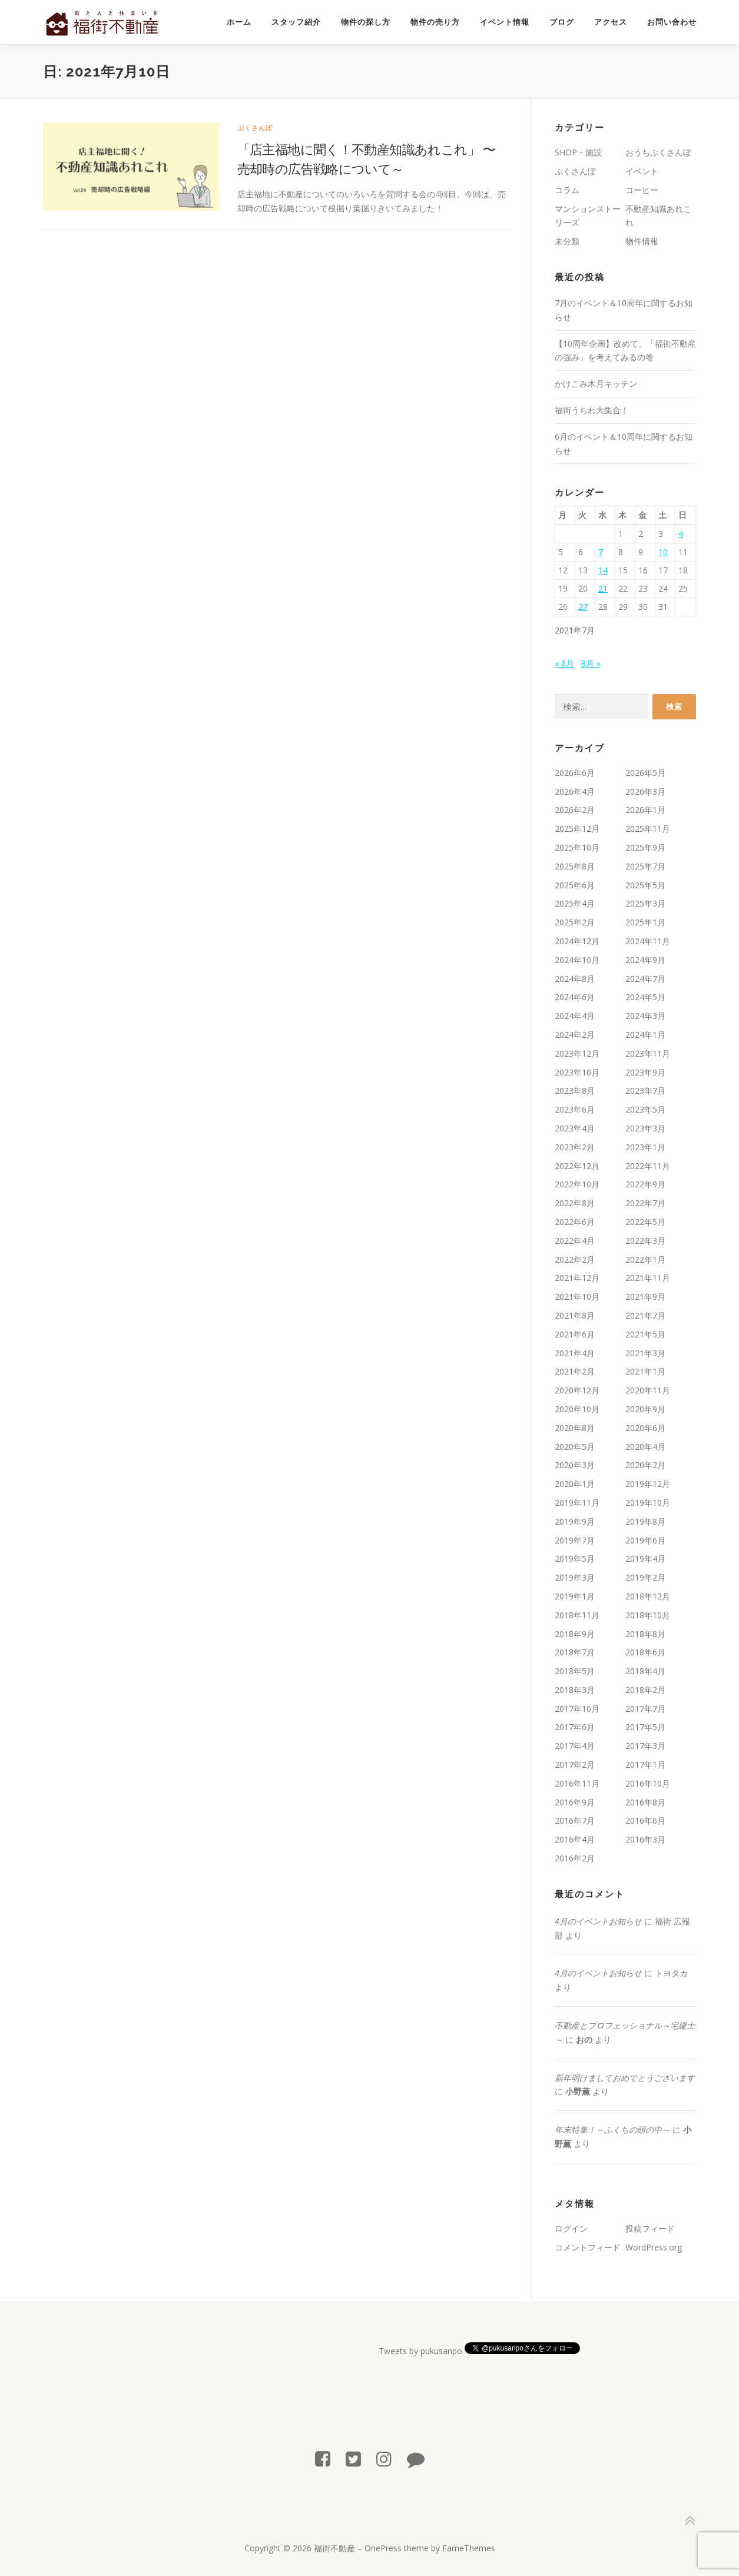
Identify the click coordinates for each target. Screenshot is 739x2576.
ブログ (561, 22)
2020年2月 (645, 1464)
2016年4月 (575, 1839)
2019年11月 (577, 1502)
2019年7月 (575, 1540)
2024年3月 (645, 1015)
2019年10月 (647, 1502)
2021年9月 (645, 1296)
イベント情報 (504, 22)
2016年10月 (647, 1783)
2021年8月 (575, 1315)
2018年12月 (647, 1596)
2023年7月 (645, 1090)
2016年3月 (645, 1839)
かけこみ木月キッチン (596, 383)
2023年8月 (575, 1090)
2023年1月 (645, 1147)
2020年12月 (577, 1390)
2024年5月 (645, 996)
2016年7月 (575, 1820)
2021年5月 (645, 1334)
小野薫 (577, 2091)
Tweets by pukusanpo (420, 2350)
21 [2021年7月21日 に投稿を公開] (603, 588)
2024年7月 (645, 978)
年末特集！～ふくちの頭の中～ (612, 2129)
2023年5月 (645, 1109)
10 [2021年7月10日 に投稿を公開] (663, 551)
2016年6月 (645, 1820)
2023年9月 (645, 1072)
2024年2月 (575, 1034)
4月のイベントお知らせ (598, 1921)
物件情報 (641, 241)
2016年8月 (645, 1802)
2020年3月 (575, 1464)
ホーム (239, 22)
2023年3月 (645, 1128)
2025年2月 (575, 922)
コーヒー (641, 189)
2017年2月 (575, 1764)
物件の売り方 (435, 22)
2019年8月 (645, 1521)
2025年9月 (645, 847)
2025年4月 (575, 903)
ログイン (571, 2228)
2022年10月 (577, 1184)
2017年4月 (575, 1745)
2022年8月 (575, 1203)
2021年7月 (645, 1315)
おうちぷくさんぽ (658, 152)
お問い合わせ (672, 22)
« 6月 (564, 663)
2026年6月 (575, 772)
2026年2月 (575, 809)
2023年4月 (575, 1128)
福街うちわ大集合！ (592, 410)
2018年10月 (647, 1615)
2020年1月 (575, 1483)
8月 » (591, 663)
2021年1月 (645, 1371)
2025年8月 (575, 866)
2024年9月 (645, 959)
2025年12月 (577, 828)
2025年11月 (647, 828)
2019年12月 (647, 1483)
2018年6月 (645, 1652)
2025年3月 (645, 903)
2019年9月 (575, 1521)
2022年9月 (645, 1184)
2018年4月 (645, 1671)
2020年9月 (645, 1409)
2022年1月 (645, 1259)
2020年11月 (647, 1390)
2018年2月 (645, 1689)
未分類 (567, 241)
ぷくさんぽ (255, 127)
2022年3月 (645, 1240)
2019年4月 (645, 1558)
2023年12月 (577, 1053)
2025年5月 (645, 885)
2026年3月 (645, 791)
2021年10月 (577, 1296)
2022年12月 (577, 1165)
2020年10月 (577, 1409)
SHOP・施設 (578, 152)
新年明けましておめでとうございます (625, 2077)
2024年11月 (647, 941)
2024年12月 (577, 941)
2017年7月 (645, 1708)
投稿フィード (650, 2228)
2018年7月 (575, 1652)
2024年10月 (577, 959)
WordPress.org (653, 2247)
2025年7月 (645, 866)
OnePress (383, 2548)
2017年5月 (645, 1726)
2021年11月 (647, 1277)
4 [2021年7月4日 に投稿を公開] (680, 533)
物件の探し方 (365, 22)
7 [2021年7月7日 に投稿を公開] (600, 551)
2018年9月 (575, 1633)
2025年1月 (645, 922)
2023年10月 (577, 1072)
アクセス (610, 22)
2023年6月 (575, 1109)
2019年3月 (575, 1577)
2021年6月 (575, 1334)
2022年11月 (647, 1165)
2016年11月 (577, 1783)
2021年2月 (575, 1371)
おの (584, 2039)
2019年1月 (575, 1596)
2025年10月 (577, 847)
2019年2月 (645, 1577)
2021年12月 (577, 1277)
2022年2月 (575, 1259)
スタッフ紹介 (296, 22)
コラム (567, 189)
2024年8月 (575, 978)
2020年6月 (645, 1427)
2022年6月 (575, 1221)
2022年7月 (645, 1203)
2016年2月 (575, 1858)
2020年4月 (645, 1446)
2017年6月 (575, 1726)
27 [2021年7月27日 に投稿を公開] (583, 606)
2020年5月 (575, 1446)
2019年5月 (575, 1558)
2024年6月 (575, 996)
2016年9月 (575, 1802)
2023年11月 (647, 1053)
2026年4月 (575, 791)
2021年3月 (645, 1353)
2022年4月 (575, 1240)
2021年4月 (575, 1353)
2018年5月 (575, 1671)
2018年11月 (577, 1615)
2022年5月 (645, 1221)
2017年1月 (645, 1764)
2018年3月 (575, 1689)
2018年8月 (645, 1633)
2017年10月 (577, 1708)
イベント (641, 171)
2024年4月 (575, 1015)
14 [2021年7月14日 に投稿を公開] (603, 570)
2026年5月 (645, 772)
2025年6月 (575, 885)
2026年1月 (645, 809)
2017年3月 (645, 1745)
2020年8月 (575, 1427)
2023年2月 (575, 1147)
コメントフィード (588, 2247)
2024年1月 (645, 1034)
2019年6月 (645, 1540)
